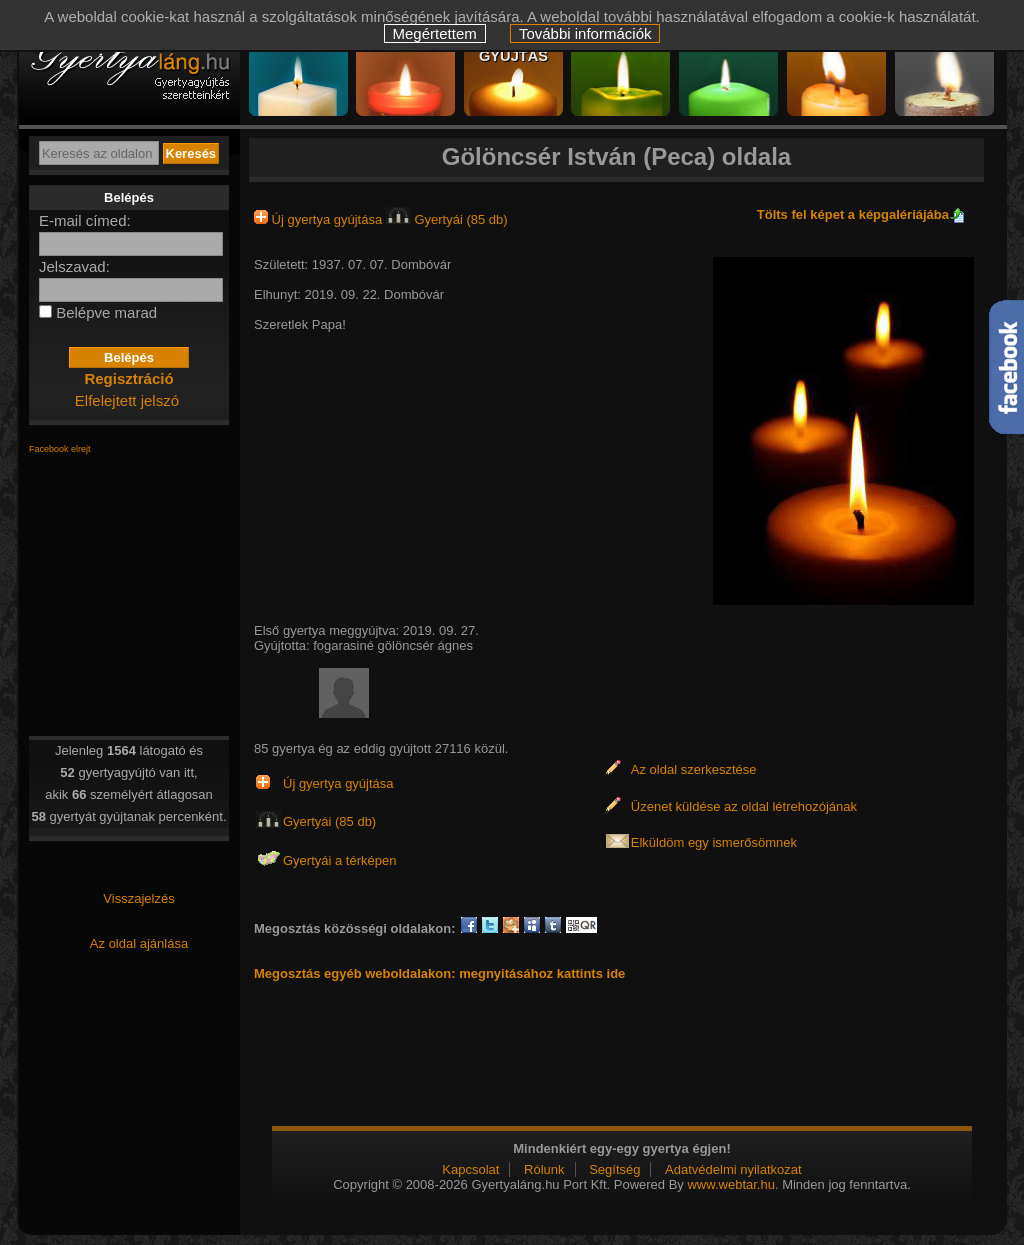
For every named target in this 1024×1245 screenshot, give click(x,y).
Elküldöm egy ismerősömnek (714, 842)
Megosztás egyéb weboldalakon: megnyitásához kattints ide (439, 973)
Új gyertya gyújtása (320, 219)
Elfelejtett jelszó (127, 400)
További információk (585, 33)
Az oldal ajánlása (139, 943)
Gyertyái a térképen (339, 860)
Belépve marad (106, 312)
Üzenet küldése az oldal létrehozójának (744, 806)
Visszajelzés (138, 898)
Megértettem (435, 33)
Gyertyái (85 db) (447, 219)
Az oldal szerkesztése (694, 769)
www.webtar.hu (730, 1184)
